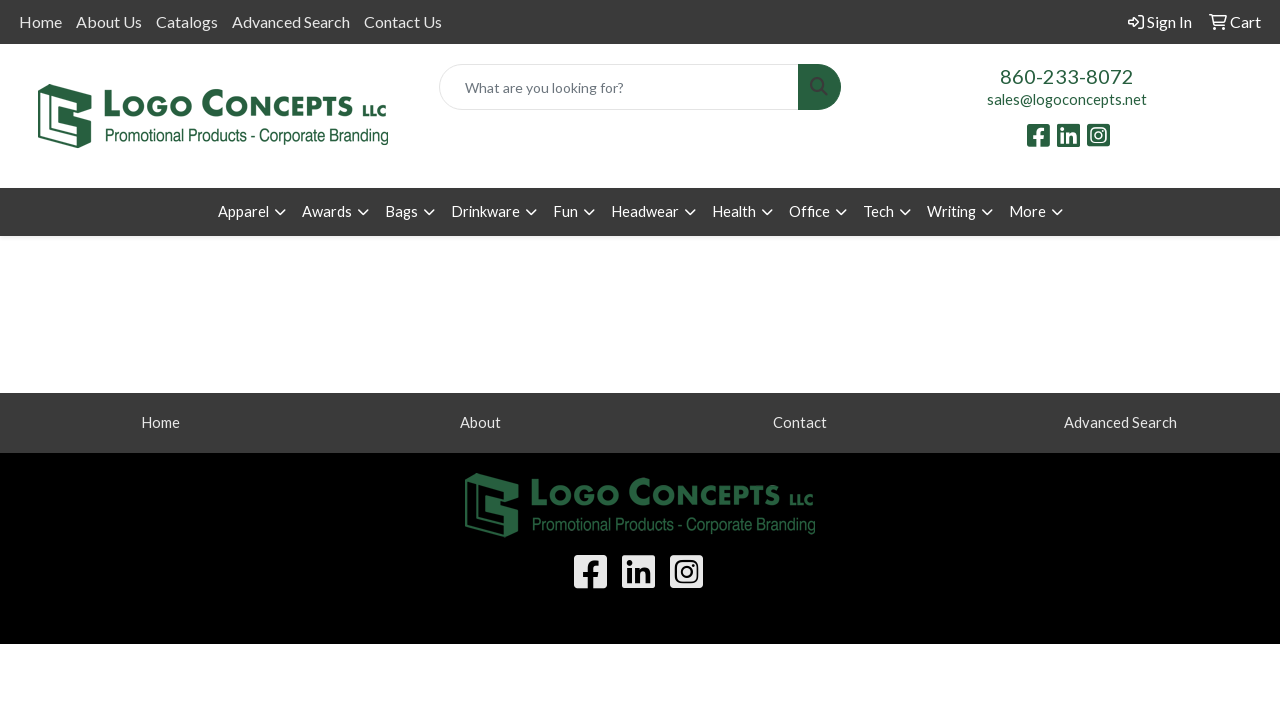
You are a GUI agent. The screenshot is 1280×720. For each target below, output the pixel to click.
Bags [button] (401, 211)
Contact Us (403, 21)
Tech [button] (878, 211)
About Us (109, 21)
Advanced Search (291, 21)
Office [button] (809, 211)
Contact (800, 422)
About (480, 422)
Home (40, 21)
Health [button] (734, 211)
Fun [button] (565, 211)
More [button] (1027, 211)
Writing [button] (951, 211)
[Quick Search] (619, 87)
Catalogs (187, 21)
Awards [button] (327, 211)
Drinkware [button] (485, 211)
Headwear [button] (645, 211)
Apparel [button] (243, 211)
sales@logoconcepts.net (1067, 99)
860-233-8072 (1067, 76)
